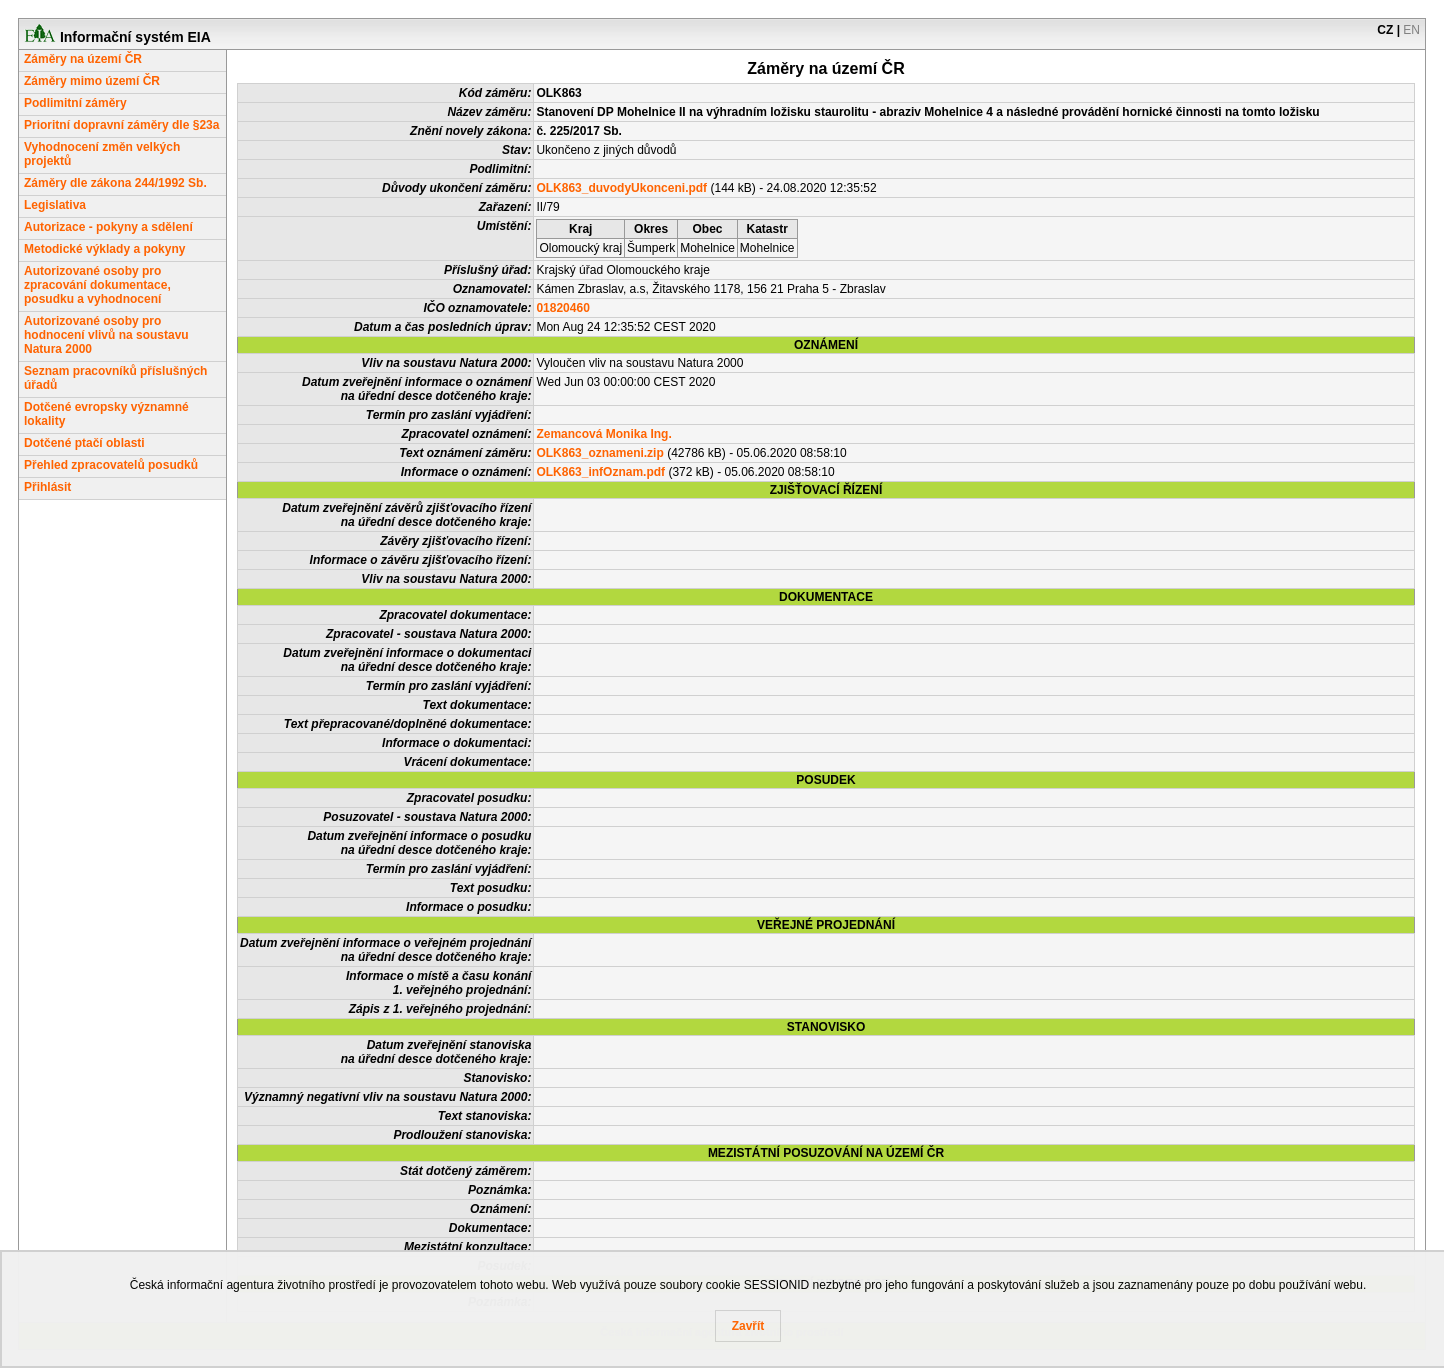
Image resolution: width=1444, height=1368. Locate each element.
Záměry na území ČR (83, 59)
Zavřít (748, 1326)
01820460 (562, 308)
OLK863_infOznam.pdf (600, 472)
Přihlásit (47, 487)
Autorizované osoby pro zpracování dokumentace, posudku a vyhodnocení (97, 285)
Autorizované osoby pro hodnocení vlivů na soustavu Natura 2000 (106, 335)
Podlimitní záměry (75, 103)
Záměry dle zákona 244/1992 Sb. (115, 183)
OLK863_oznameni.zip (599, 453)
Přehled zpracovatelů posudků (111, 465)
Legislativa (55, 205)
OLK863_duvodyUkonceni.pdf (621, 188)
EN (1411, 30)
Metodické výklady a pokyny (104, 249)
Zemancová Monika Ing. (603, 434)
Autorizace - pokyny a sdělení (108, 227)
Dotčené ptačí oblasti (84, 443)
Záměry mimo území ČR (92, 81)
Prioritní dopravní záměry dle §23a (121, 125)
